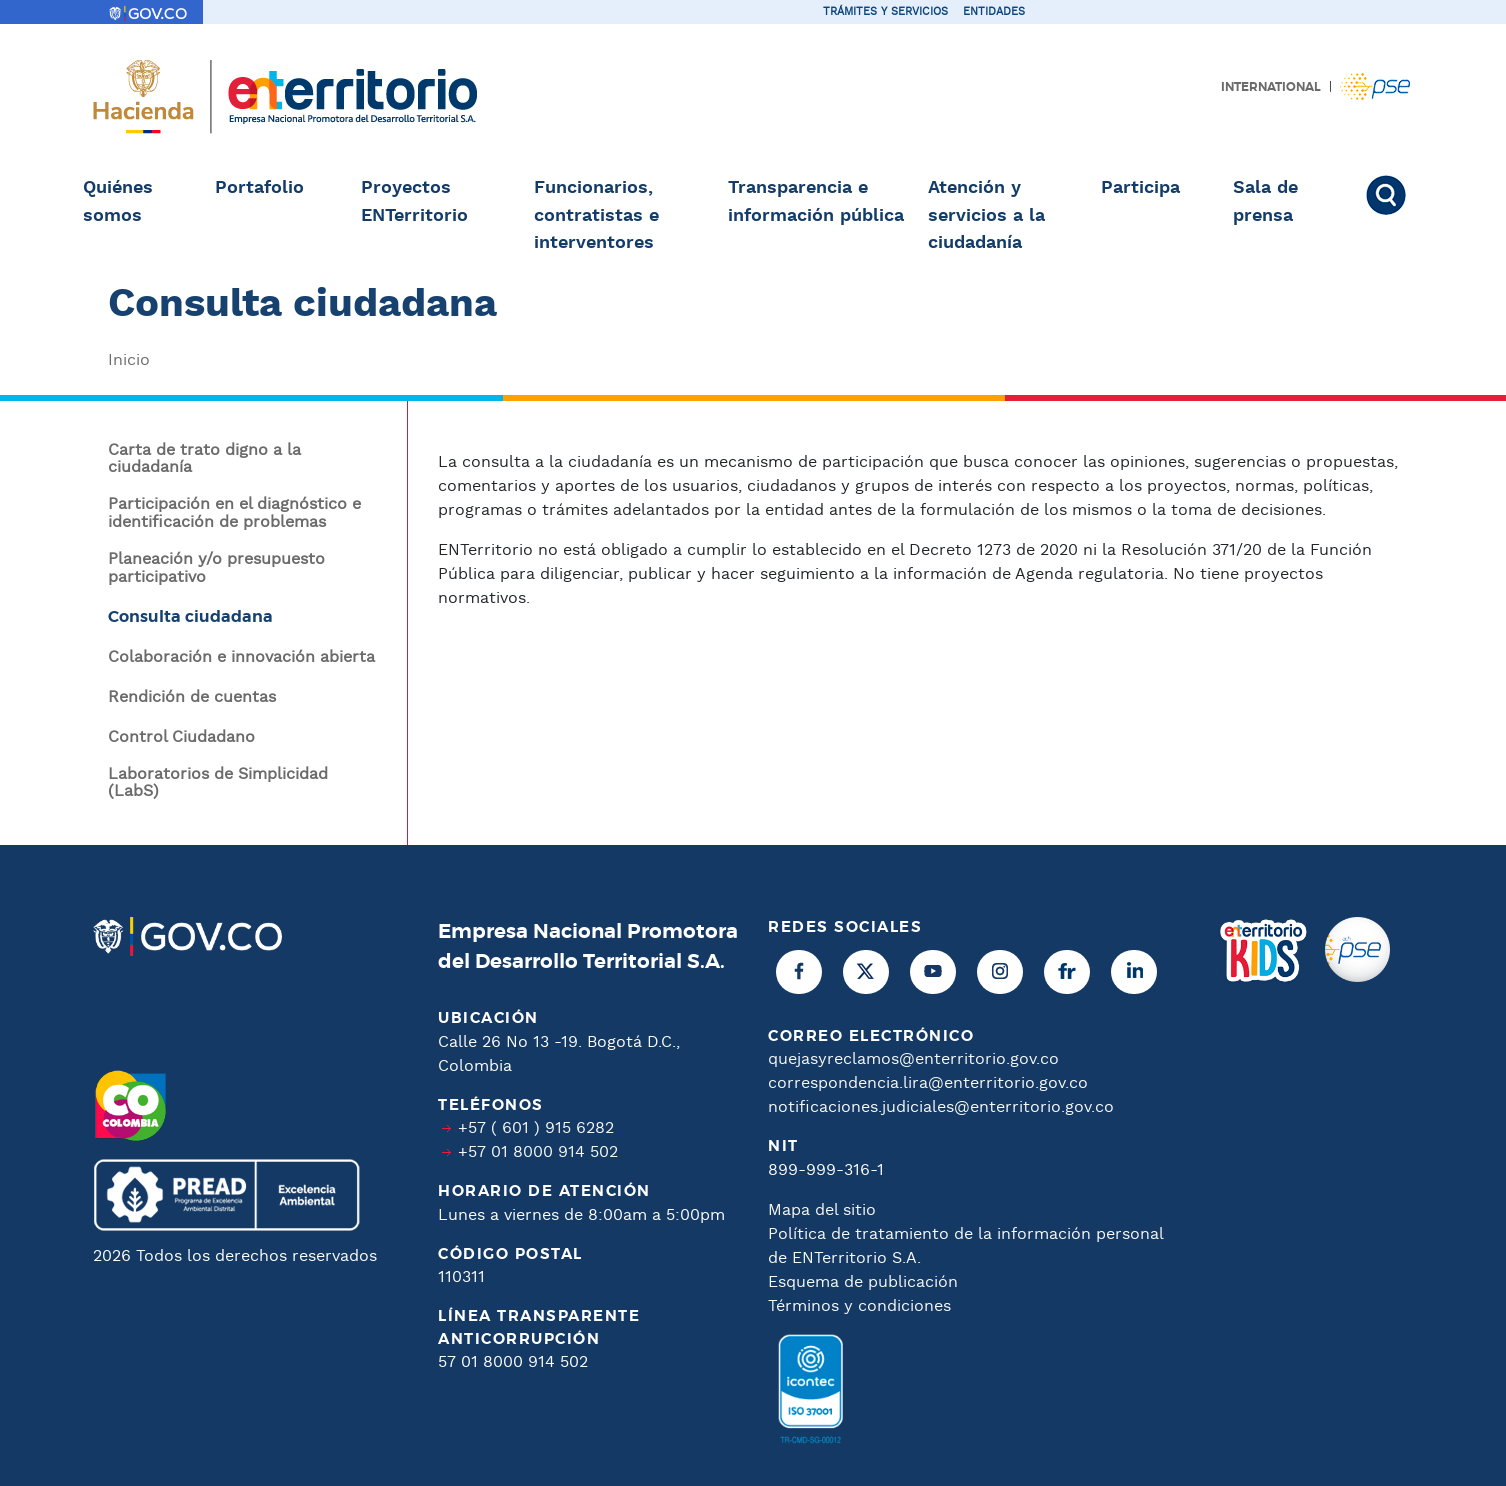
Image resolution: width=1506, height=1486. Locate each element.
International (1271, 87)
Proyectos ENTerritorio (414, 202)
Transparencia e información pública (816, 202)
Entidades (994, 12)
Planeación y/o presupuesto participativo (216, 568)
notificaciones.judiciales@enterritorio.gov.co (941, 1107)
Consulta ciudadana (190, 617)
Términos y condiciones (859, 1306)
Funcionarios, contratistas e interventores (596, 215)
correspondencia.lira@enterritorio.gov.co (928, 1083)
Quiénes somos (118, 202)
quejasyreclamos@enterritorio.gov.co (913, 1059)
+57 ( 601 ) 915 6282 (536, 1128)
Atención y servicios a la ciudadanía (986, 215)
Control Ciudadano (181, 738)
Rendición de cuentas (192, 698)
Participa (1140, 188)
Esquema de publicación (863, 1282)
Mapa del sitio (822, 1210)
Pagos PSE (1375, 86)
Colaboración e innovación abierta (241, 658)
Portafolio (259, 188)
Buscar (1395, 195)
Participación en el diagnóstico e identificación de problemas (234, 513)
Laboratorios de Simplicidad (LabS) (218, 783)
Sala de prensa (1265, 202)
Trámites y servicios (885, 12)
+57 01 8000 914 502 (538, 1152)
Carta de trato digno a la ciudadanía (204, 459)
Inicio (129, 360)
